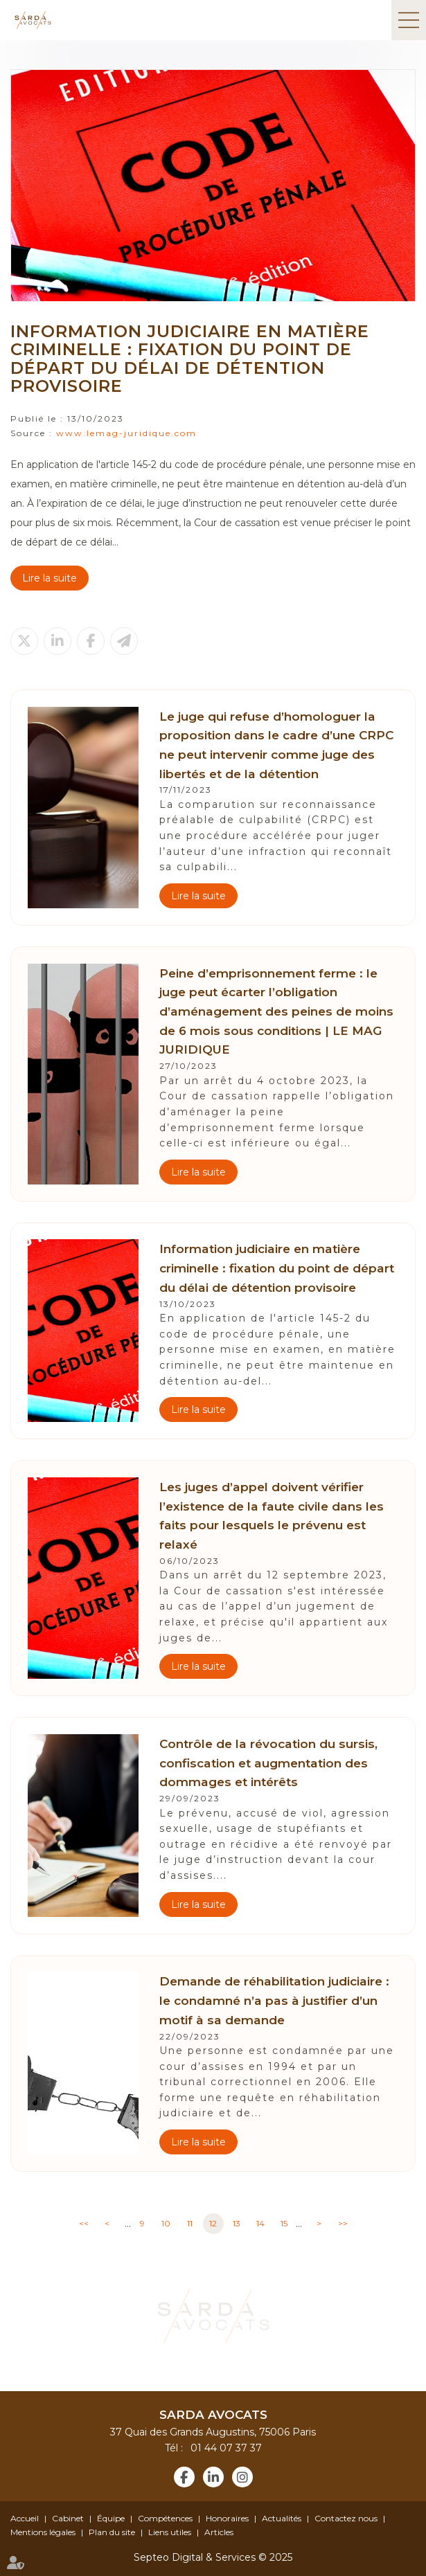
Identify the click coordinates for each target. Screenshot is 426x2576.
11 (190, 2223)
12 (213, 2223)
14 (260, 2223)
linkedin (213, 2477)
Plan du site (112, 2532)
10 (165, 2223)
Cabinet (68, 2518)
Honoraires (227, 2518)
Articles (218, 2532)
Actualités (281, 2518)
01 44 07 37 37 (224, 2448)
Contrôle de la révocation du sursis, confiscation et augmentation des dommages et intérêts (268, 1762)
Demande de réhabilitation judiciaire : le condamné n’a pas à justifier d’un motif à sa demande (274, 2000)
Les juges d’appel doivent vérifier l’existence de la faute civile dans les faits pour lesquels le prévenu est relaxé (271, 1515)
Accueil (24, 2518)
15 (284, 2223)
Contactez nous (346, 2518)
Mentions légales (43, 2532)
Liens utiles (169, 2532)
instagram (242, 2477)
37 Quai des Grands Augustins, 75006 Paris (213, 2432)
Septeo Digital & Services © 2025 (213, 2557)
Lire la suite (49, 578)
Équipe (111, 2518)
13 (236, 2223)
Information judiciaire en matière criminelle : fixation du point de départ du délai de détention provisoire (276, 1267)
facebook (184, 2477)
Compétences (165, 2518)
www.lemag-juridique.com (126, 433)
